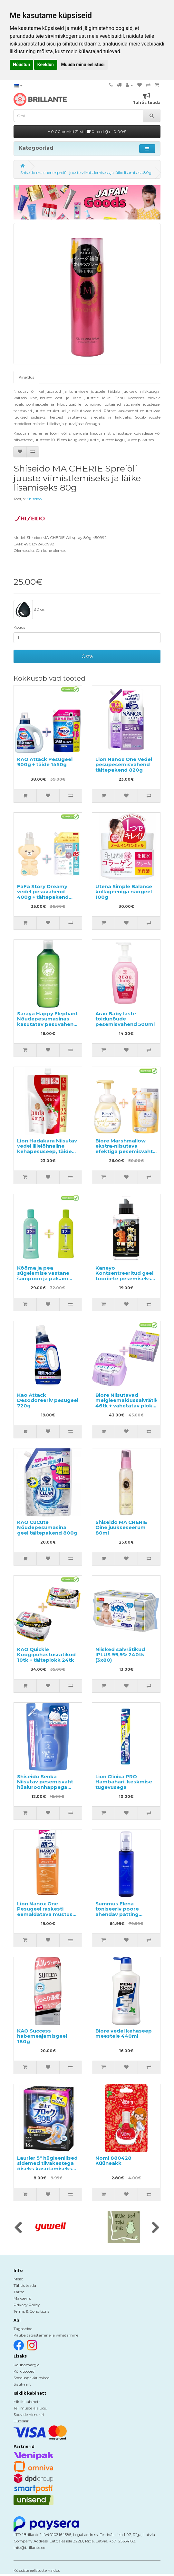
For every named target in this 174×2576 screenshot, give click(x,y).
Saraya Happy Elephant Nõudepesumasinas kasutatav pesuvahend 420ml (47, 1021)
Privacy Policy (27, 2304)
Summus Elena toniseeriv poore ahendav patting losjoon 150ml (117, 1912)
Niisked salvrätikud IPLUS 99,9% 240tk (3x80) (120, 1654)
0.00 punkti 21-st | (87, 131)
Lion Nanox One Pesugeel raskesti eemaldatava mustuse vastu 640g (46, 1912)
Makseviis (22, 2298)
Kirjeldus (26, 377)
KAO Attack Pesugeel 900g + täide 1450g (44, 762)
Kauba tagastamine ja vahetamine (46, 2335)
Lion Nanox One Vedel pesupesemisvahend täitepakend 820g (123, 764)
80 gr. (29, 609)
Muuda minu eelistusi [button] (82, 64)
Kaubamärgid (27, 2364)
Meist (18, 2279)
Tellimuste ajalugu (30, 2408)
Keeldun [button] (45, 64)
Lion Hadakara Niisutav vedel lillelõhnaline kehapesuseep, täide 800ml (47, 1149)
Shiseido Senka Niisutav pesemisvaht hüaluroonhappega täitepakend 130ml (45, 1784)
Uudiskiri (22, 2421)
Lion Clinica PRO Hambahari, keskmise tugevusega (123, 1781)
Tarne (19, 2291)
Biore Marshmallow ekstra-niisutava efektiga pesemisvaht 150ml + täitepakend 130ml (124, 1151)
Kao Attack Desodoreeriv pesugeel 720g (47, 1400)
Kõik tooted (24, 2371)
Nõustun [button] (21, 64)
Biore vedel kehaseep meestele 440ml (123, 2033)
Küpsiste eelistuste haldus (37, 2570)
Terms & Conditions (31, 2311)
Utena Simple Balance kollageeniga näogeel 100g (123, 891)
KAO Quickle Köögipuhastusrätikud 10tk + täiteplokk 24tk (46, 1654)
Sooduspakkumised (32, 2377)
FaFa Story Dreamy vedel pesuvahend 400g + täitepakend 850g (43, 894)
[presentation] (18, 2228)
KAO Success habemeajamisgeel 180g (42, 2036)
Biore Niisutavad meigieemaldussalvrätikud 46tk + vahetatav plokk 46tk (130, 1403)
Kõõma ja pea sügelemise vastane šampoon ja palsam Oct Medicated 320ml (45, 1276)
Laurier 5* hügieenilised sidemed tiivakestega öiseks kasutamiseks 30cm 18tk (47, 2166)
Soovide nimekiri (29, 2414)
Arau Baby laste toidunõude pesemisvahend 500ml (125, 1018)
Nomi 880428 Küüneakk (113, 2160)
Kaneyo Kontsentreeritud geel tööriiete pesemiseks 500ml (124, 1276)
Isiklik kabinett (27, 2401)
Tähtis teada (25, 2285)
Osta (87, 656)
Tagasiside (23, 2328)
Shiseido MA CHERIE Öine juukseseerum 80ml (121, 1527)
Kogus (19, 627)
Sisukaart (22, 2384)
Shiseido (34, 498)
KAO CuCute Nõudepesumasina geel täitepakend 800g (47, 1527)
